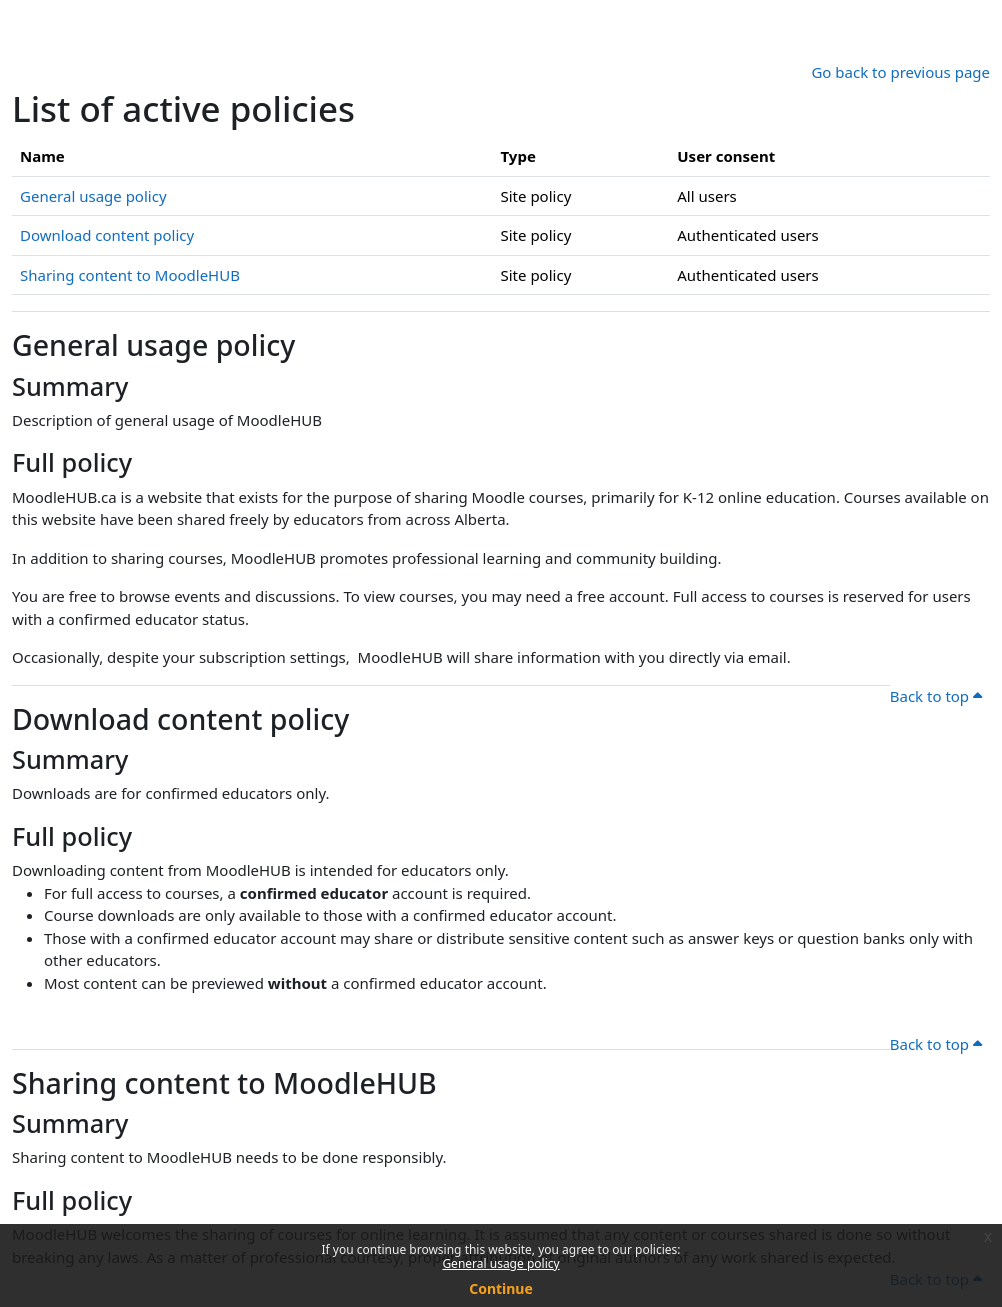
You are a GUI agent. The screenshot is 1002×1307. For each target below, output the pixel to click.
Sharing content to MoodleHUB (130, 275)
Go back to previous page (900, 72)
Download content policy (107, 235)
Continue (501, 1288)
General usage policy (500, 1263)
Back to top (936, 696)
